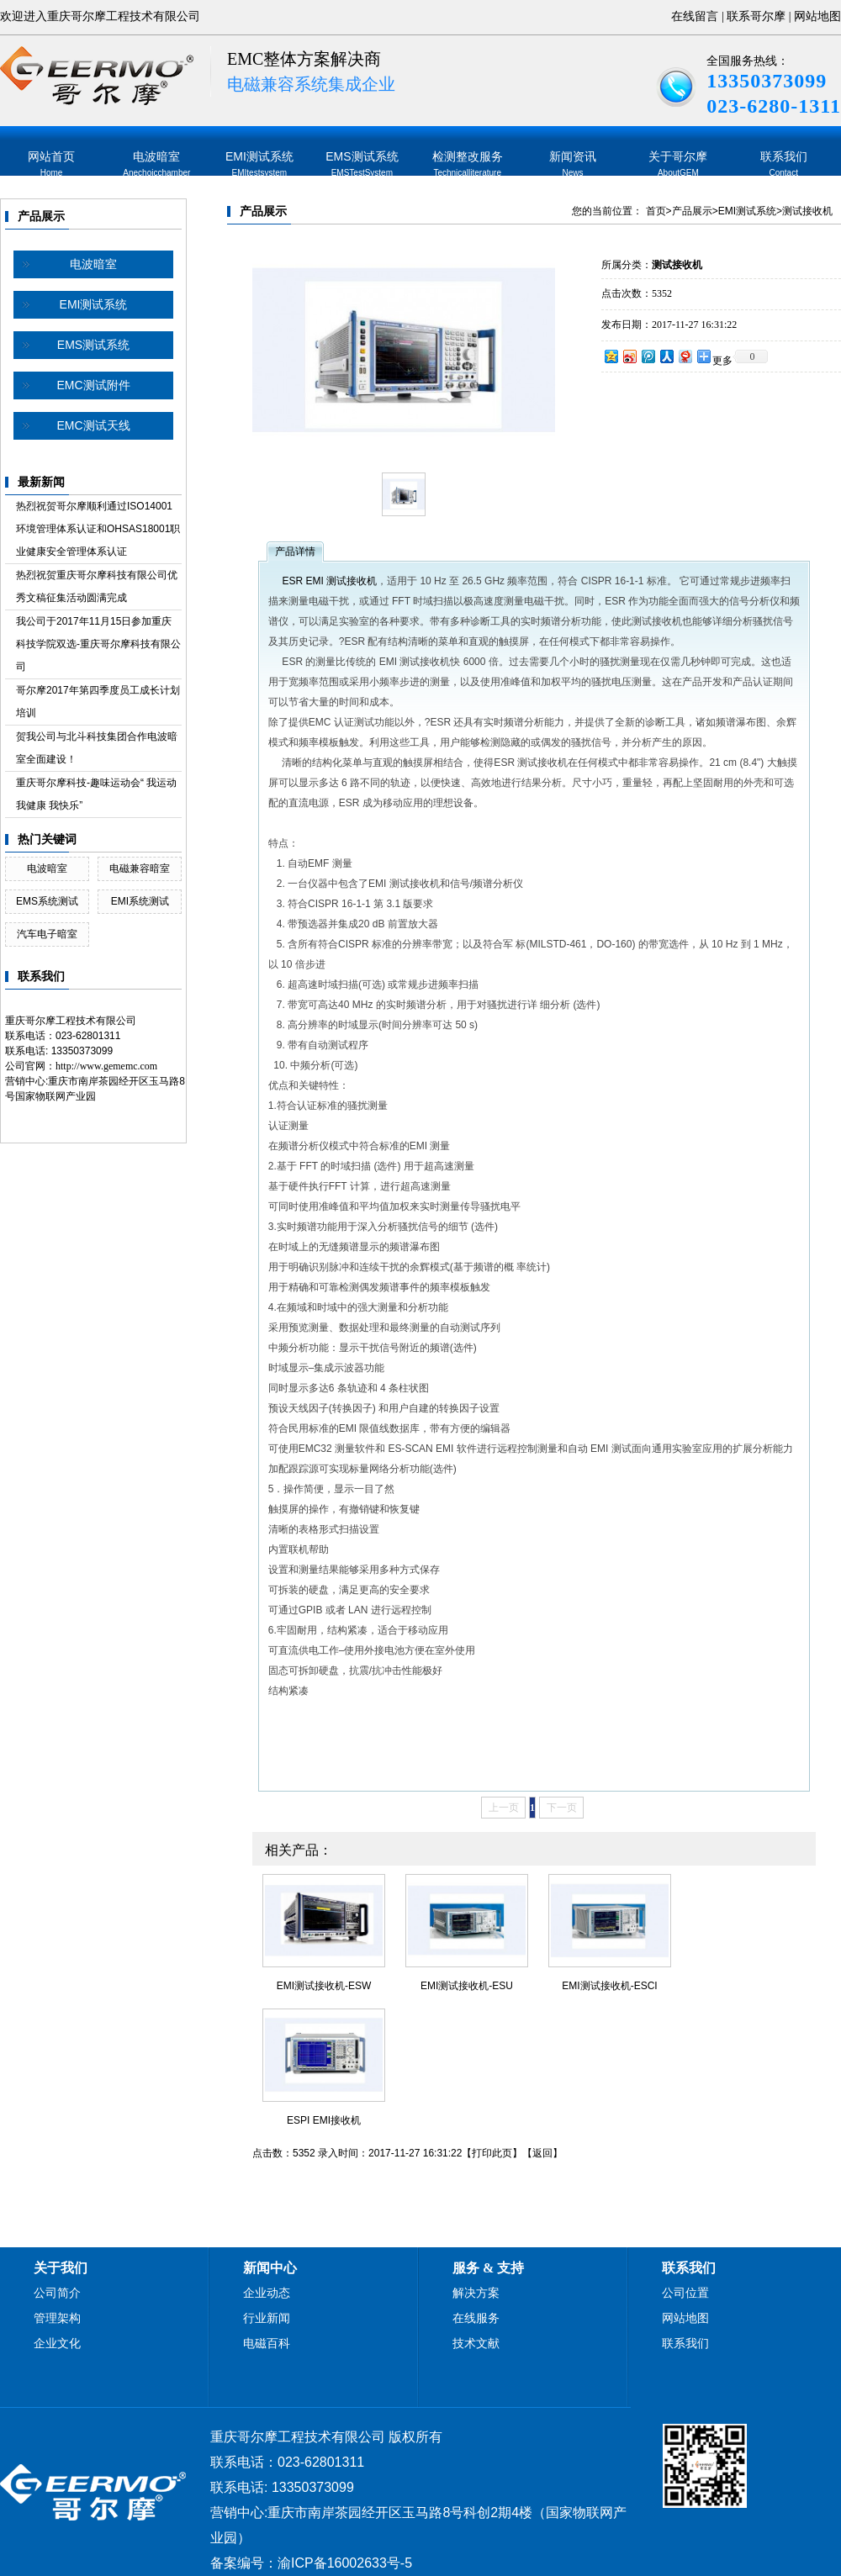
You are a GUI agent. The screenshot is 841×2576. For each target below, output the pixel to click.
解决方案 (476, 2293)
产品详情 (295, 551)
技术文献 (476, 2343)
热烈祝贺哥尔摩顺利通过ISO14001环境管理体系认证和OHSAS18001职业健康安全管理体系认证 (98, 528)
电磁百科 (266, 2343)
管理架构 (57, 2318)
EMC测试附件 (93, 385)
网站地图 (817, 16)
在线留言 (694, 16)
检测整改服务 (467, 163)
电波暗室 (156, 163)
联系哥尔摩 (756, 16)
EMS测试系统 (361, 163)
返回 (542, 2153)
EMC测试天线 (93, 425)
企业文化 (57, 2343)
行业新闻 (266, 2318)
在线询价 (648, 395)
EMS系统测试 (47, 901)
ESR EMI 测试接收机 (329, 581)
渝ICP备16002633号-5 (345, 2563)
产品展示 (41, 216)
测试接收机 (807, 211)
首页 (656, 211)
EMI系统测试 (140, 901)
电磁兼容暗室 (139, 868)
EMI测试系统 (259, 163)
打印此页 (492, 2153)
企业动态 (266, 2293)
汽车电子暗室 (47, 934)
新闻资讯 (572, 163)
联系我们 (784, 163)
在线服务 (476, 2318)
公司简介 (57, 2293)
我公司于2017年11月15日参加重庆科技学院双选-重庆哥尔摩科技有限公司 (98, 644)
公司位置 (685, 2293)
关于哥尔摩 (678, 163)
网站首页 (51, 163)
